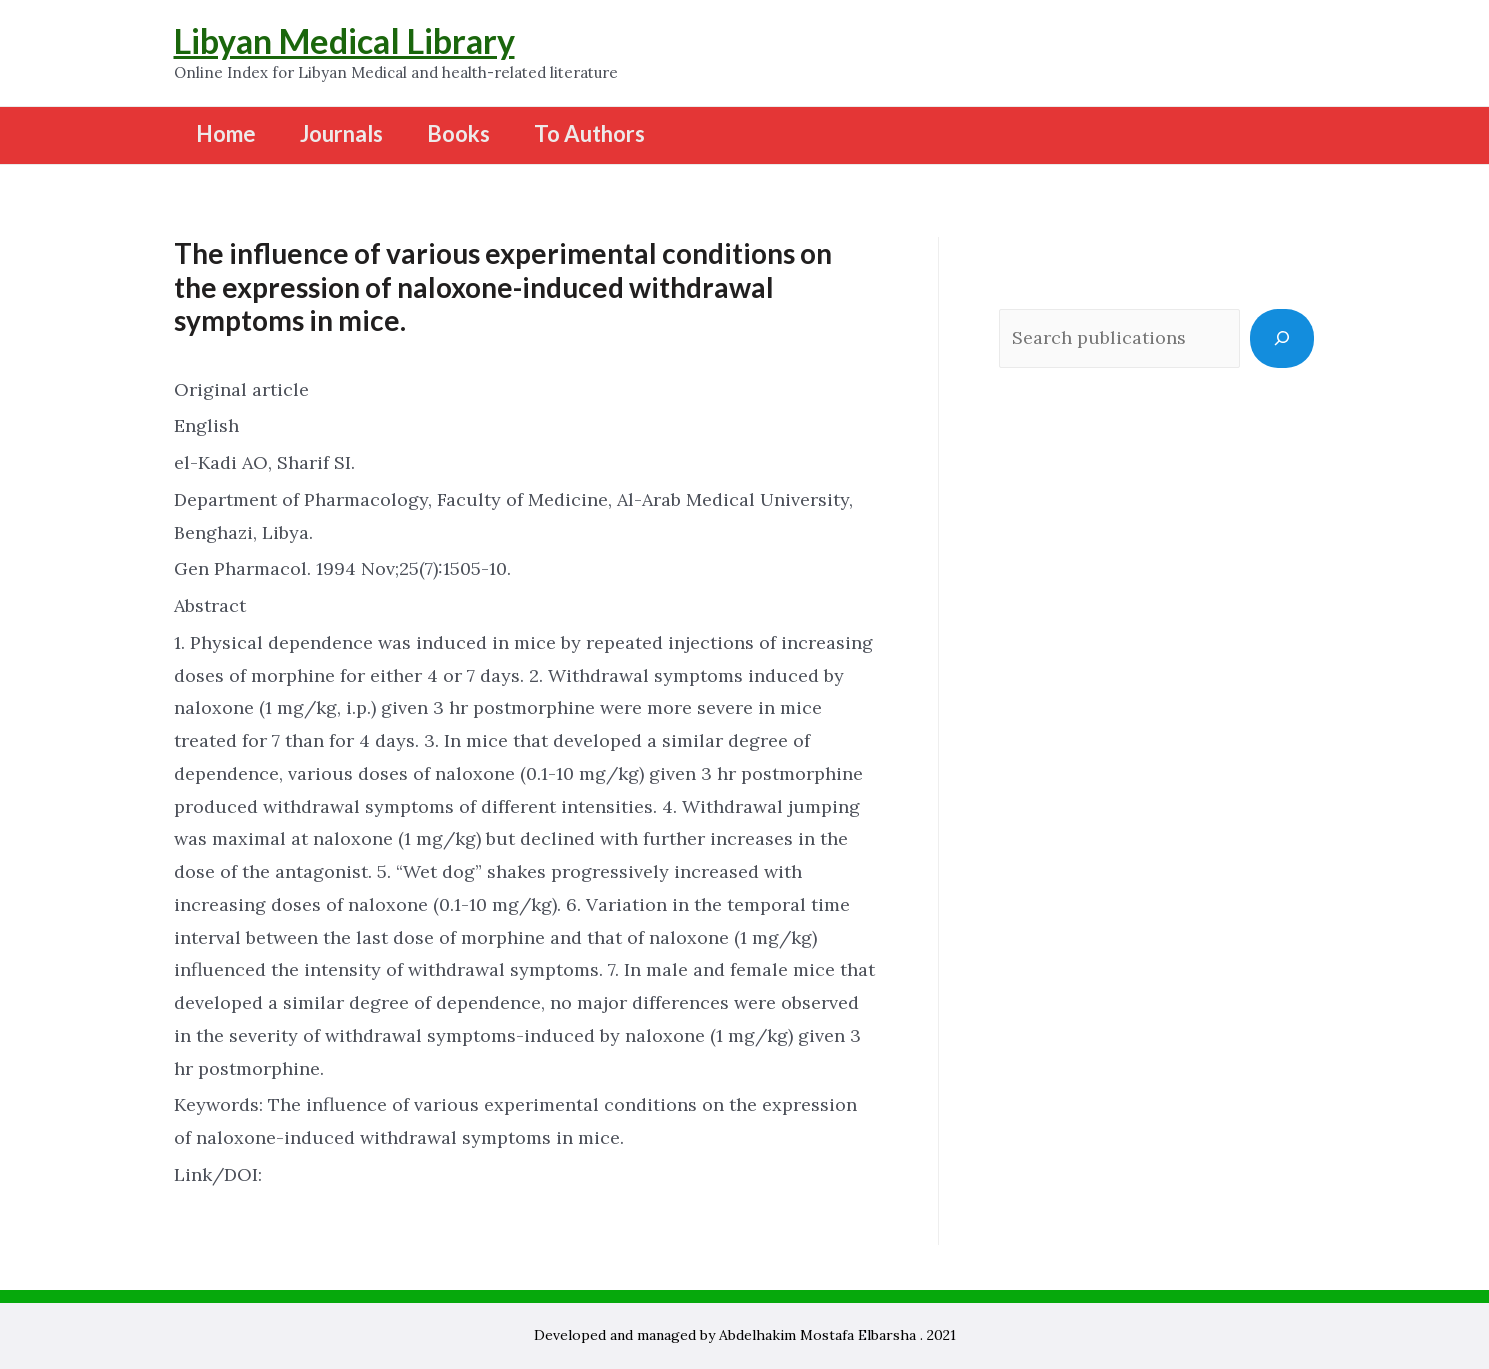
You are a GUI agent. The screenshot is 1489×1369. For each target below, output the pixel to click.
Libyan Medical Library (344, 40)
